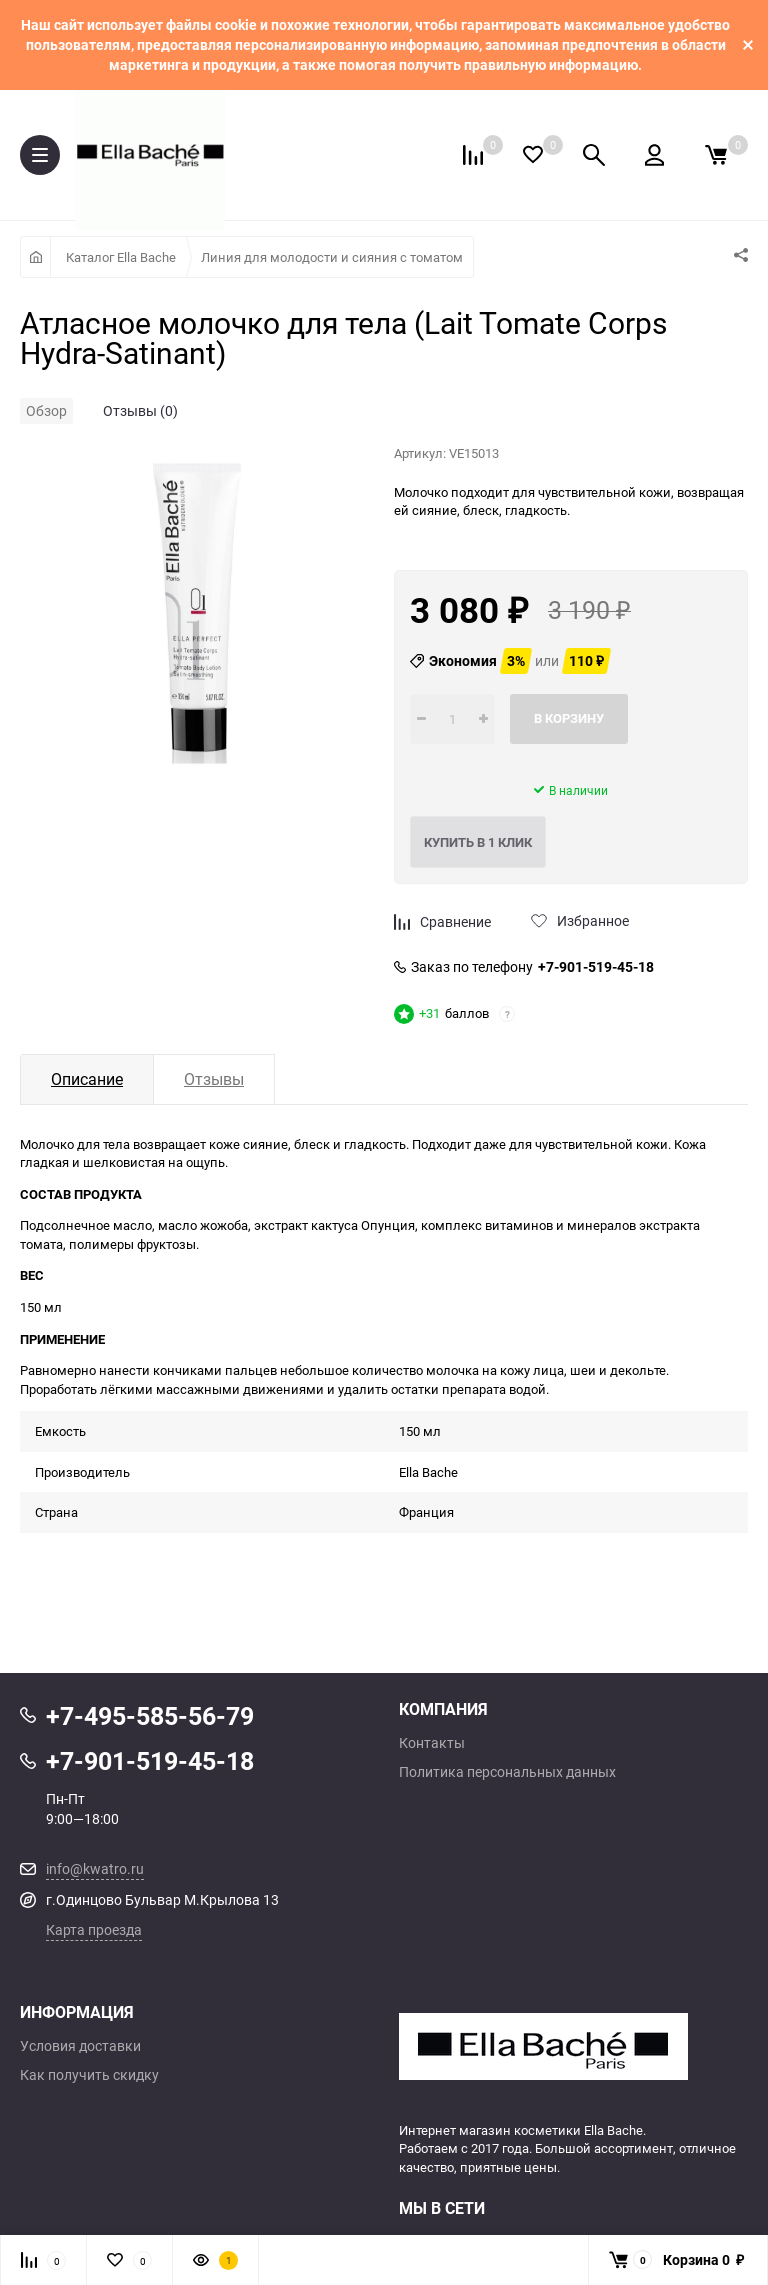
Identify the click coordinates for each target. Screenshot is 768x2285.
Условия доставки (80, 2046)
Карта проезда (94, 1929)
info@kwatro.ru (95, 1868)
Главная (35, 257)
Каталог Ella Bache (121, 257)
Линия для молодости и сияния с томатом (332, 257)
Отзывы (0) (140, 410)
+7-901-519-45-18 (596, 967)
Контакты (432, 1743)
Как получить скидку (89, 2075)
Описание (87, 1079)
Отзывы (214, 1079)
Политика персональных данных (507, 1772)
